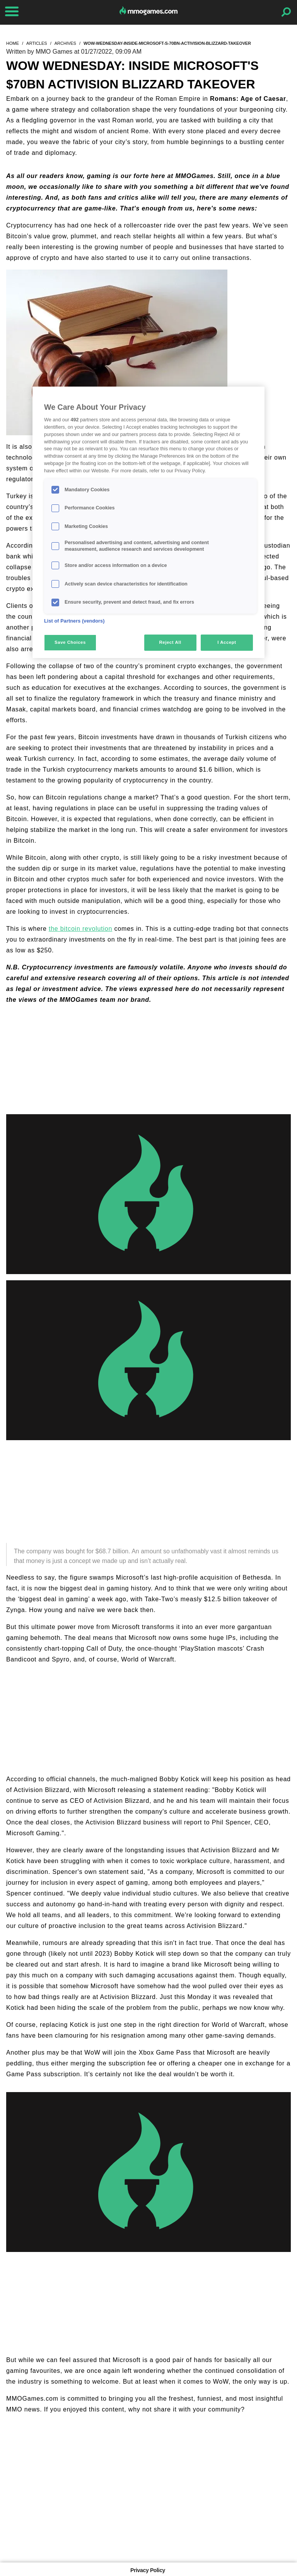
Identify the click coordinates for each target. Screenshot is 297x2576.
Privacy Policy (147, 2570)
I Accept (226, 642)
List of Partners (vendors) (74, 621)
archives (65, 43)
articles (36, 43)
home (12, 43)
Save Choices (70, 642)
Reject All (170, 642)
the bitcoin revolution (80, 928)
